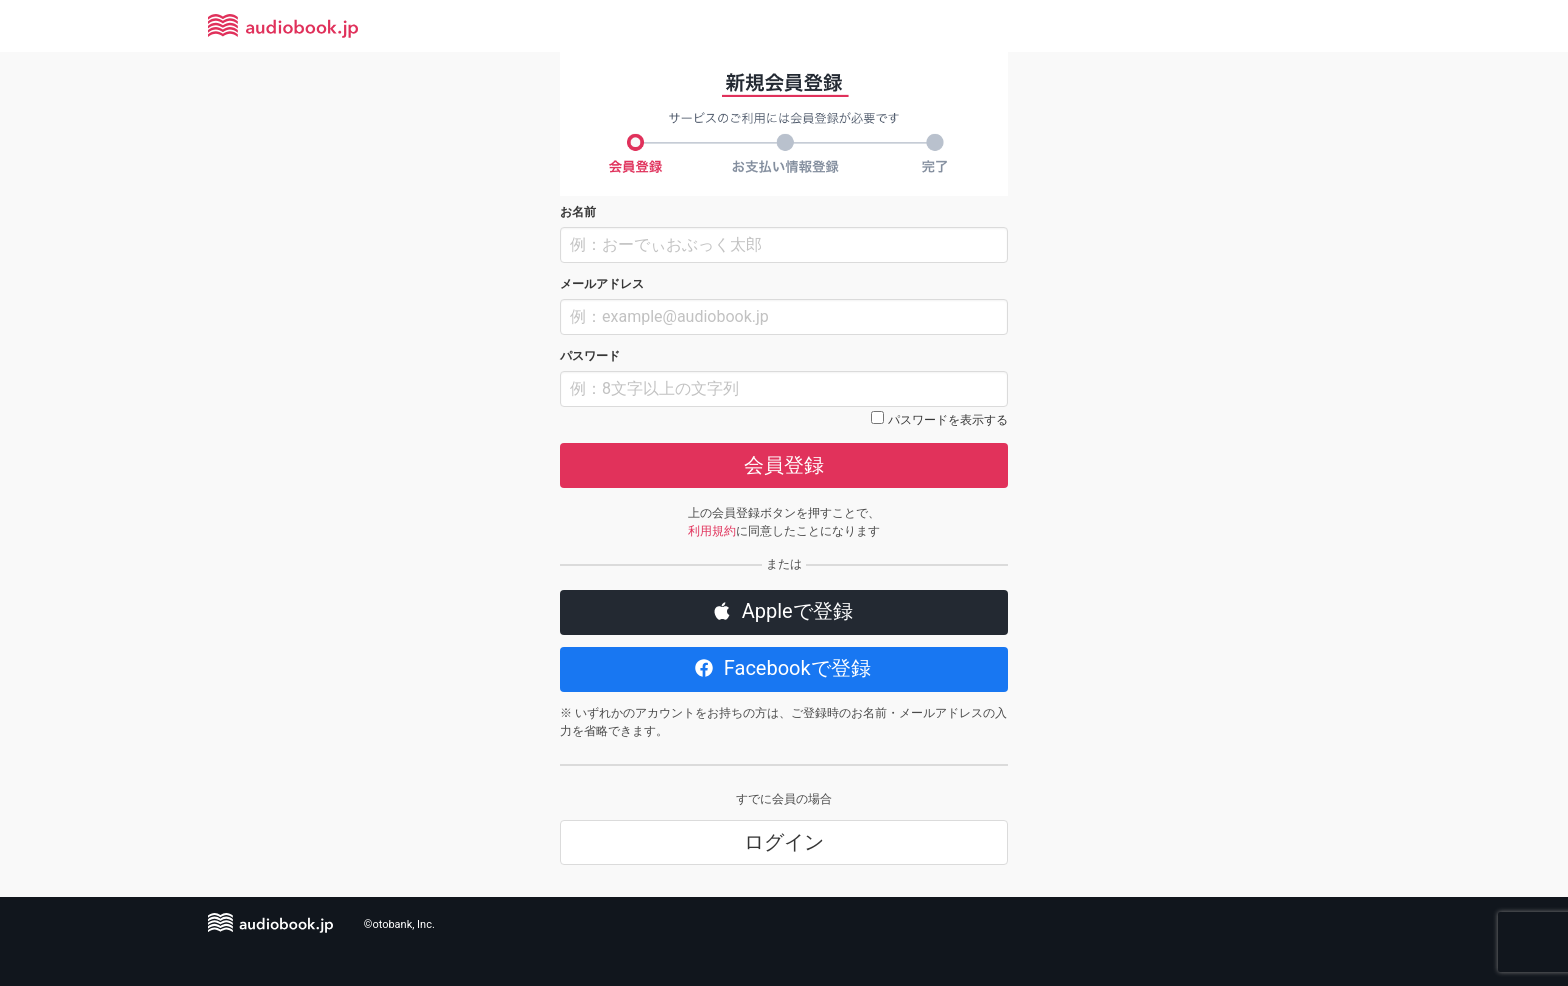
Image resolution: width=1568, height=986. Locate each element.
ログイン (784, 842)
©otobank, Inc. (399, 924)
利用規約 (712, 531)
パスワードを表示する (948, 420)
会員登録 (784, 465)
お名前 (578, 212)
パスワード (590, 356)
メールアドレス (602, 284)
